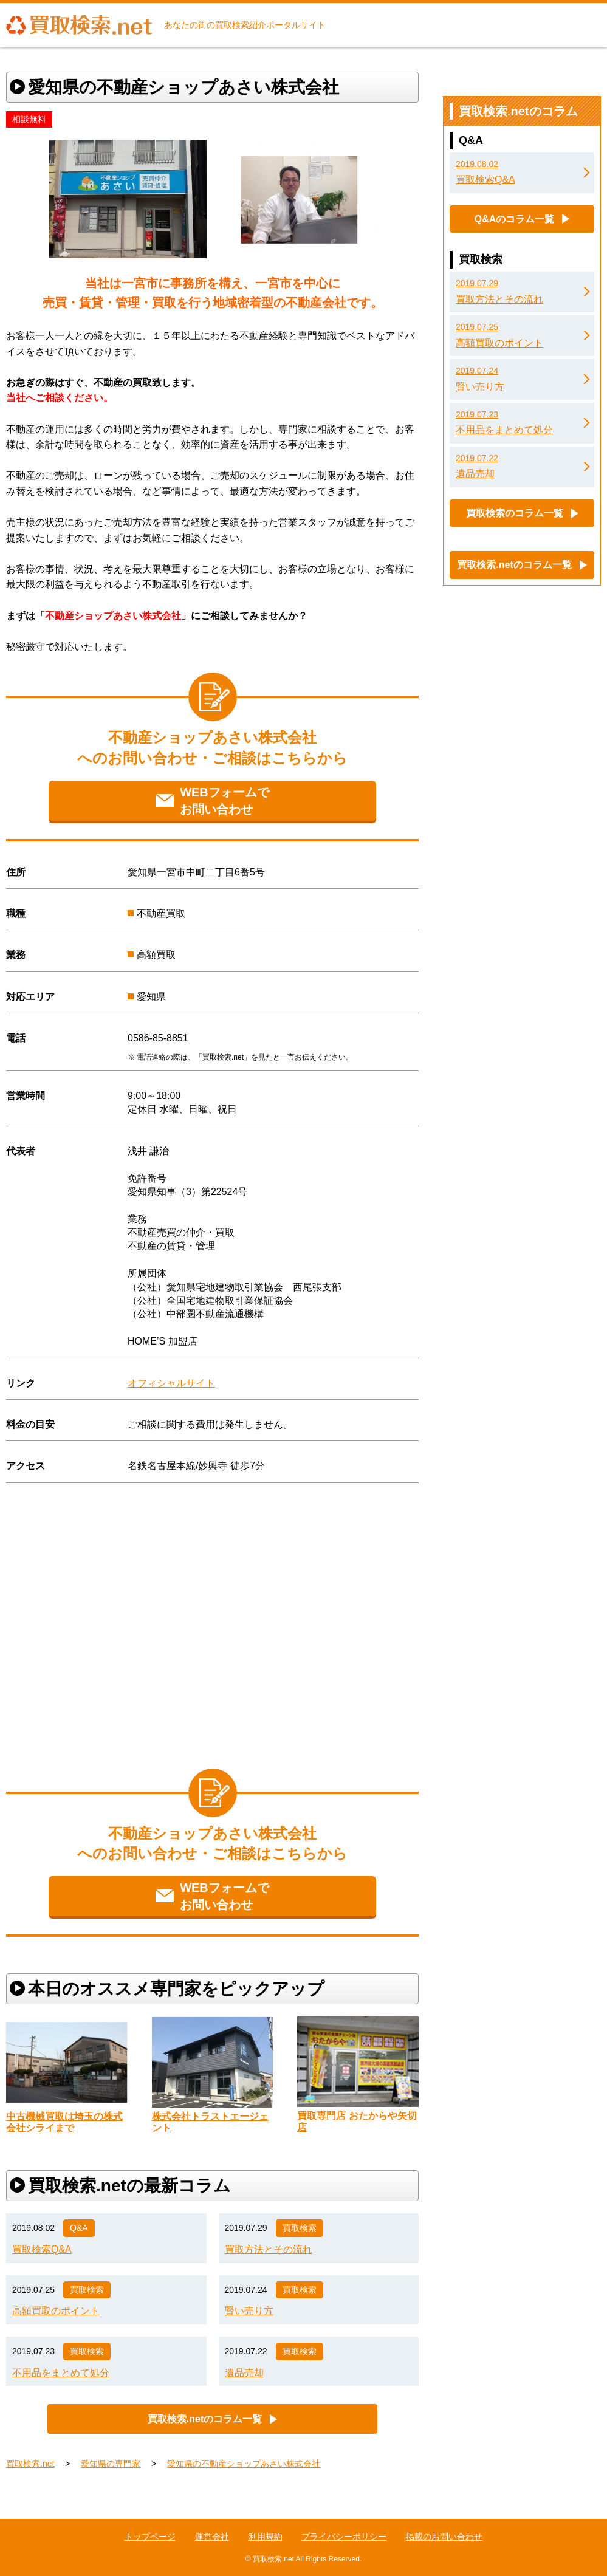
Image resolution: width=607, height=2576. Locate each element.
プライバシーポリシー (343, 2536)
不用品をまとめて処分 (60, 2373)
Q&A (79, 2228)
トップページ (150, 2536)
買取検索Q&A (42, 2249)
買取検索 (300, 2228)
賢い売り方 (249, 2311)
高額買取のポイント (56, 2311)
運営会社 (212, 2536)
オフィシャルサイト (171, 1383)
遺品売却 (244, 2373)
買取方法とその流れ (268, 2249)
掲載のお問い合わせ (444, 2536)
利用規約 (266, 2536)
